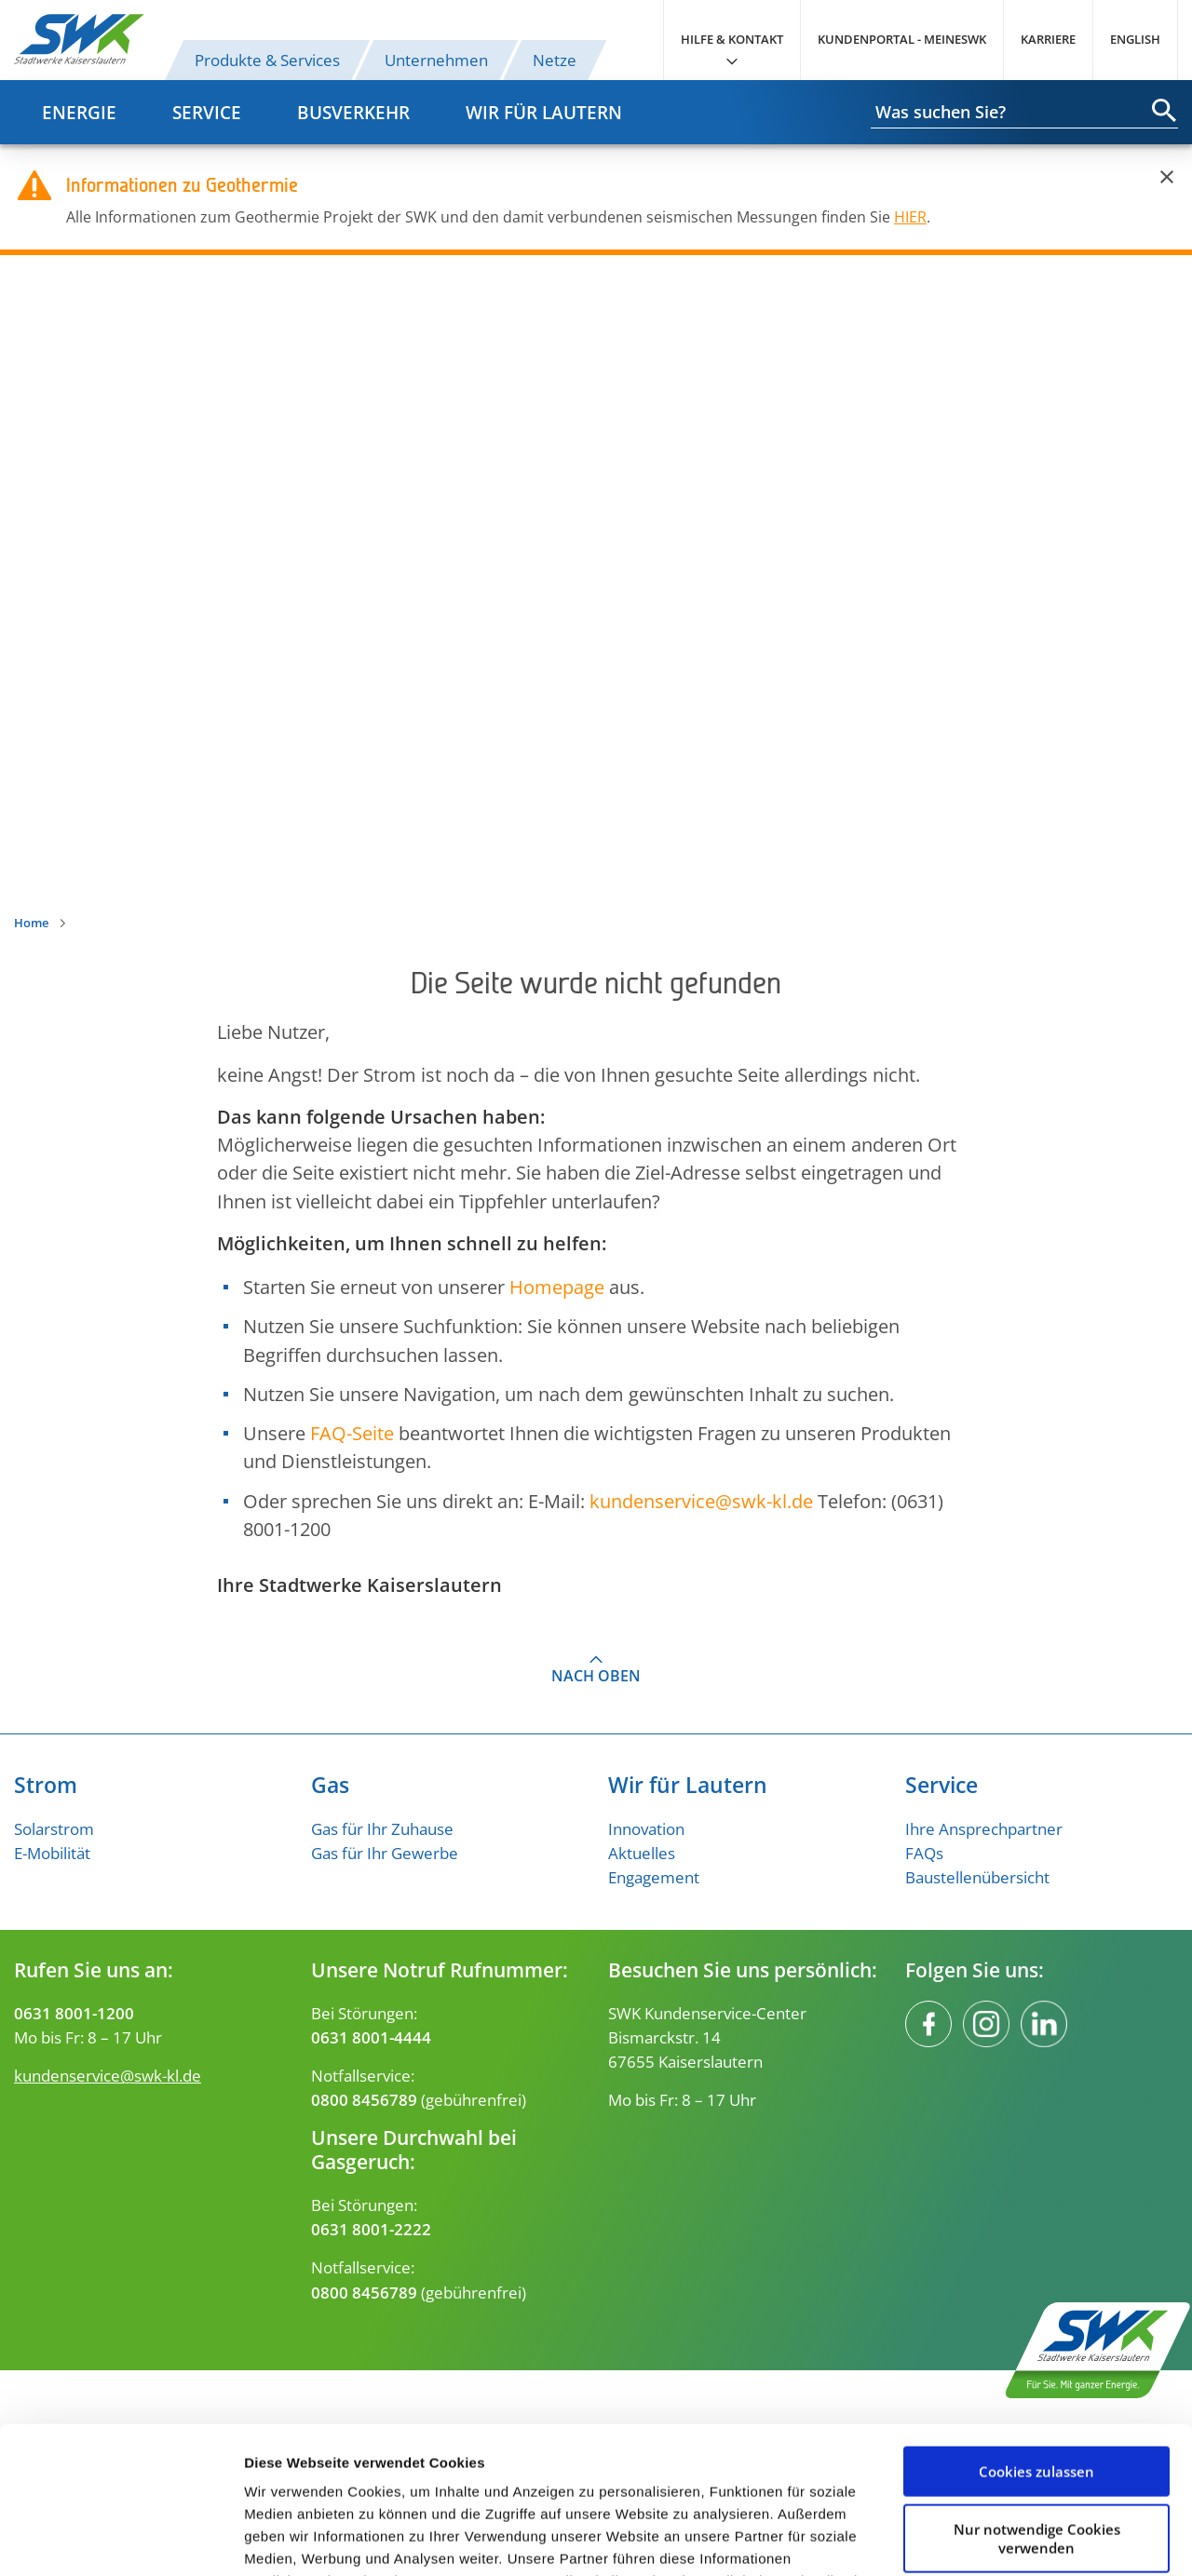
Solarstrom (54, 1828)
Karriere (1048, 39)
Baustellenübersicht (977, 1877)
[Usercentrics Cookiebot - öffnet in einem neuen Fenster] (120, 2540)
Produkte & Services (267, 59)
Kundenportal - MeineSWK (902, 39)
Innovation (646, 1828)
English (1135, 39)
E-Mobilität (52, 1852)
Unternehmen (436, 59)
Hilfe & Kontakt (732, 39)
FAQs (924, 1852)
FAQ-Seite (352, 1433)
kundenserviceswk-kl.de (701, 1501)
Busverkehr (353, 112)
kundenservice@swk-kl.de (107, 2075)
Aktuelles (641, 1852)
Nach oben (596, 1676)
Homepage (556, 1287)
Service (206, 112)
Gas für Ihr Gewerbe (384, 1852)
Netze (554, 59)
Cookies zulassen (1036, 2334)
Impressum (774, 2488)
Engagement (653, 1877)
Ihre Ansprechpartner (984, 1828)
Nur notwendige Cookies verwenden (1037, 2400)
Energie (79, 112)
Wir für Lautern (544, 112)
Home (31, 922)
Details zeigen (291, 2539)
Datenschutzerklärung (561, 2488)
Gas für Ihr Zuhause (382, 1828)
